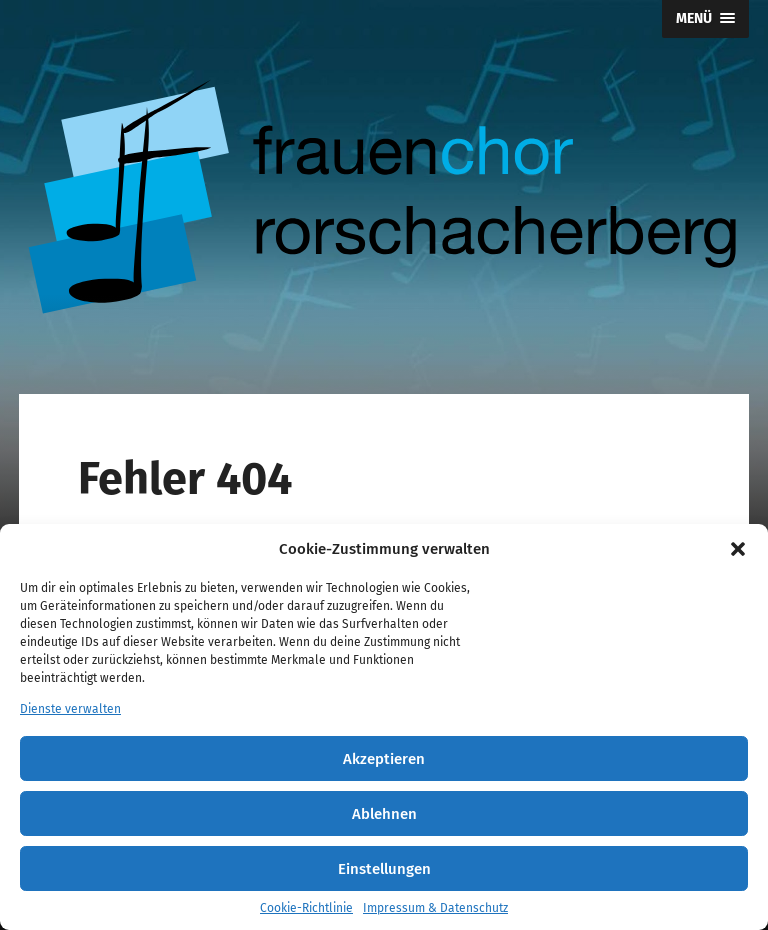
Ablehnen (384, 814)
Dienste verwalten (70, 709)
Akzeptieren (384, 759)
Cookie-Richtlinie (306, 908)
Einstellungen (384, 869)
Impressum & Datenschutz (435, 908)
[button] (738, 549)
